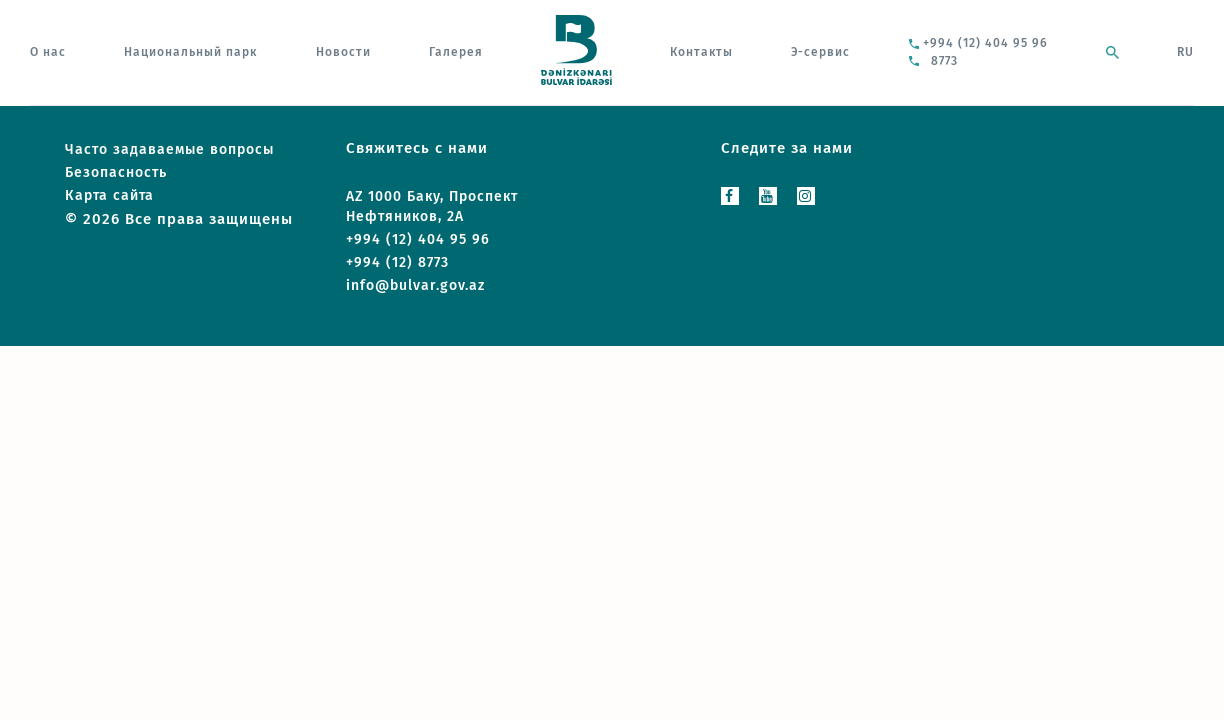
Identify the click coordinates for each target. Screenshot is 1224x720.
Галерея (456, 52)
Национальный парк (190, 52)
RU (1185, 52)
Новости (343, 52)
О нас (48, 52)
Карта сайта (109, 195)
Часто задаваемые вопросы (169, 149)
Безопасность (116, 172)
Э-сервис (820, 52)
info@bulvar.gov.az (415, 285)
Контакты (701, 52)
